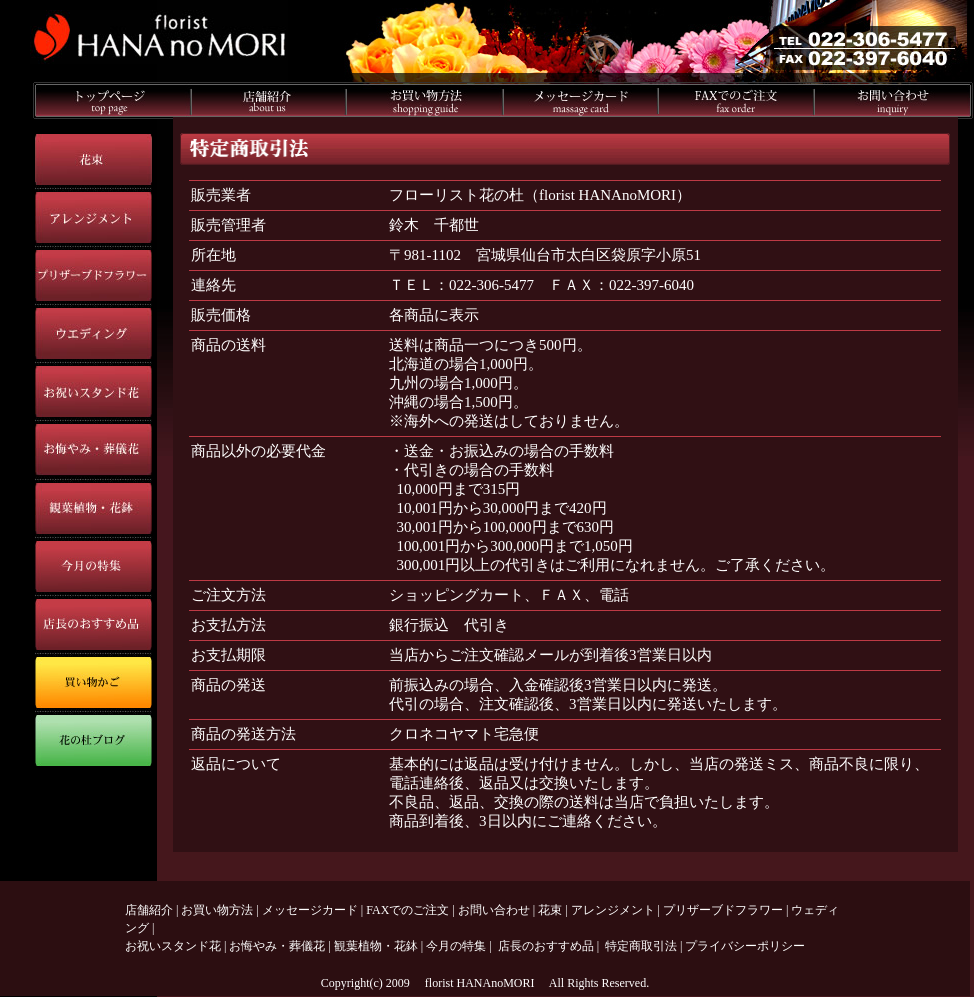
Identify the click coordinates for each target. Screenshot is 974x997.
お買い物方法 (217, 910)
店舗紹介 (149, 910)
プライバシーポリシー (745, 946)
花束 (550, 910)
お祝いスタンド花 (173, 946)
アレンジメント (613, 910)
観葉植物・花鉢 (376, 946)
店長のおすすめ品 (546, 946)
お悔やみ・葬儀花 (277, 946)
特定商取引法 (641, 946)
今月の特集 (456, 946)
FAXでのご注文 (407, 910)
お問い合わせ (494, 910)
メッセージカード (310, 910)
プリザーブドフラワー (723, 910)
